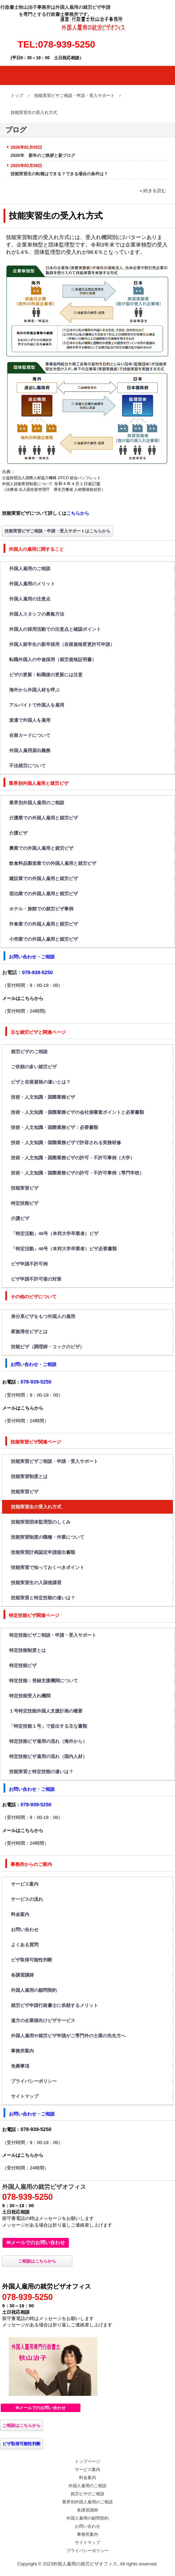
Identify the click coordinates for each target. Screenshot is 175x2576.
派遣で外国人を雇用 (29, 720)
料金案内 (20, 1914)
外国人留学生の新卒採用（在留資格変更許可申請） (62, 644)
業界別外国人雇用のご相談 (36, 802)
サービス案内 (24, 1884)
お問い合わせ (24, 1929)
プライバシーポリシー (34, 2081)
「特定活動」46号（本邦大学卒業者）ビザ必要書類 (64, 1248)
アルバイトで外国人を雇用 (36, 705)
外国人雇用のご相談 (29, 568)
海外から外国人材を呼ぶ (34, 689)
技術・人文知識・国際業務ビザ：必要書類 (54, 1127)
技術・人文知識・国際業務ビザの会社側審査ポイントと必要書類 (77, 1112)
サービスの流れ (27, 1899)
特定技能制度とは (27, 1650)
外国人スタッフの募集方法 (36, 614)
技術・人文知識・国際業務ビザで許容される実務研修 (66, 1142)
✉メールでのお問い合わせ (35, 2242)
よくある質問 (24, 1944)
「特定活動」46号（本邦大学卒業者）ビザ (54, 1233)
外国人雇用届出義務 (29, 750)
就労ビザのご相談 (29, 1051)
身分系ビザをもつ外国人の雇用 (43, 1316)
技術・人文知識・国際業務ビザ (43, 1097)
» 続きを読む (152, 190)
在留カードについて (29, 735)
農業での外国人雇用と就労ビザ (41, 848)
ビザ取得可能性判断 (31, 1959)
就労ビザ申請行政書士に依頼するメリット (54, 2005)
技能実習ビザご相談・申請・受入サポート (54, 1461)
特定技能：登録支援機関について (43, 1680)
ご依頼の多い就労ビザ (34, 1066)
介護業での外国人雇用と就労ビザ (43, 817)
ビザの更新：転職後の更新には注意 (46, 674)
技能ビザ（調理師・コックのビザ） (47, 1346)
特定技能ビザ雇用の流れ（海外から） (48, 1741)
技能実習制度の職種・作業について (47, 1537)
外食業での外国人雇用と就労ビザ (43, 924)
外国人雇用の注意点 (32, 599)
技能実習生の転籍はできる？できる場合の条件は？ (59, 173)
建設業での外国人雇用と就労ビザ (43, 878)
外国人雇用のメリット (32, 583)
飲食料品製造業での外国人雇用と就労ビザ (52, 863)
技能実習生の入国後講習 (36, 1582)
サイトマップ (24, 2096)
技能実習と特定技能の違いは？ (43, 1597)
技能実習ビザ (24, 1188)
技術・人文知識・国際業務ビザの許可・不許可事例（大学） (73, 1157)
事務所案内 (22, 2050)
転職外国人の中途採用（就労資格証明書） (52, 659)
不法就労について (27, 765)
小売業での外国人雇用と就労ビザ (43, 939)
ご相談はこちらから (37, 2261)
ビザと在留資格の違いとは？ (41, 1082)
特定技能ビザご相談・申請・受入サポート (52, 1635)
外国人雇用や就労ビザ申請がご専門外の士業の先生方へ (68, 2035)
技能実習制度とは (29, 1476)
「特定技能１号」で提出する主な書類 (48, 1726)
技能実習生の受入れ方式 (36, 1506)
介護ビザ (18, 833)
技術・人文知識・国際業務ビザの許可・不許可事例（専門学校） (77, 1173)
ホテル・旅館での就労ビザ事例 (41, 908)
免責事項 (20, 2066)
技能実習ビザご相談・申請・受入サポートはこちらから (57, 531)
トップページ (87, 2461)
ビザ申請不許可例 (29, 1263)
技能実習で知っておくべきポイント (47, 1567)
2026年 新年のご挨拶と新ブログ (43, 155)
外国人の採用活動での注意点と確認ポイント (55, 629)
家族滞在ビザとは (29, 1331)
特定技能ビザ (24, 1203)
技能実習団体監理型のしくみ (41, 1522)
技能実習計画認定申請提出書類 (43, 1552)
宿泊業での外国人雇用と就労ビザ (43, 893)
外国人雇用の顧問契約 (34, 1990)
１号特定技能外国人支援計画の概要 (46, 1711)
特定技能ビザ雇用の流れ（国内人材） (48, 1756)
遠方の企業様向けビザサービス (43, 2020)
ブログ (15, 130)
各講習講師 (22, 1975)
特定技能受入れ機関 (29, 1695)
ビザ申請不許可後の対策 (41, 1279)
